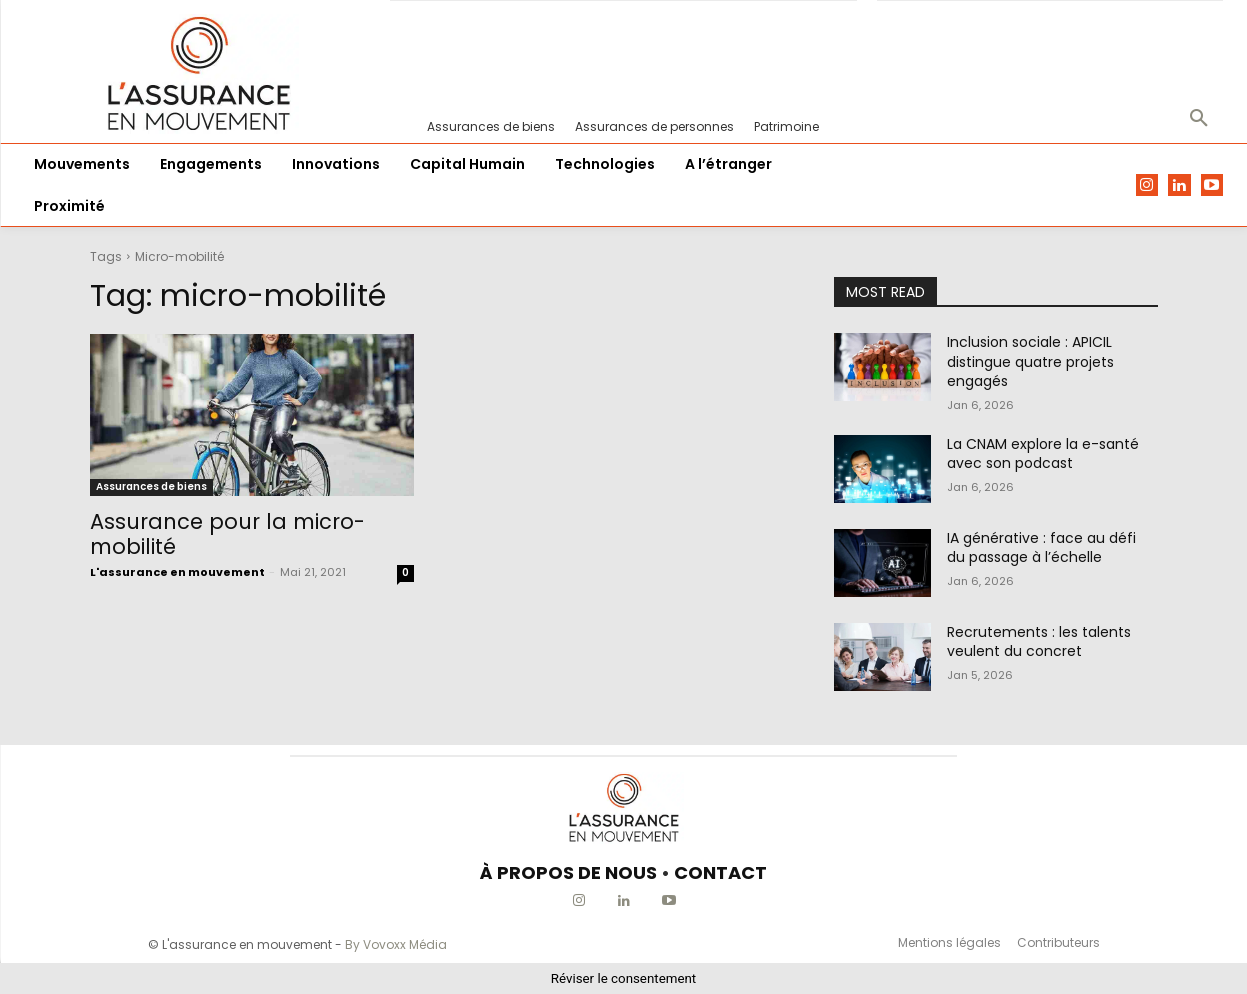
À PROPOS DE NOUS (568, 872)
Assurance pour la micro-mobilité (227, 534)
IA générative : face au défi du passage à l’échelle (1041, 548)
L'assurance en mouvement (177, 572)
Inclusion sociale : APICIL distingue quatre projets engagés (1030, 361)
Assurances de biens (151, 486)
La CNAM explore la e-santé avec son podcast (1043, 454)
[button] (1199, 119)
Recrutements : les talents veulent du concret (1039, 642)
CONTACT (720, 872)
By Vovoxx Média (396, 944)
